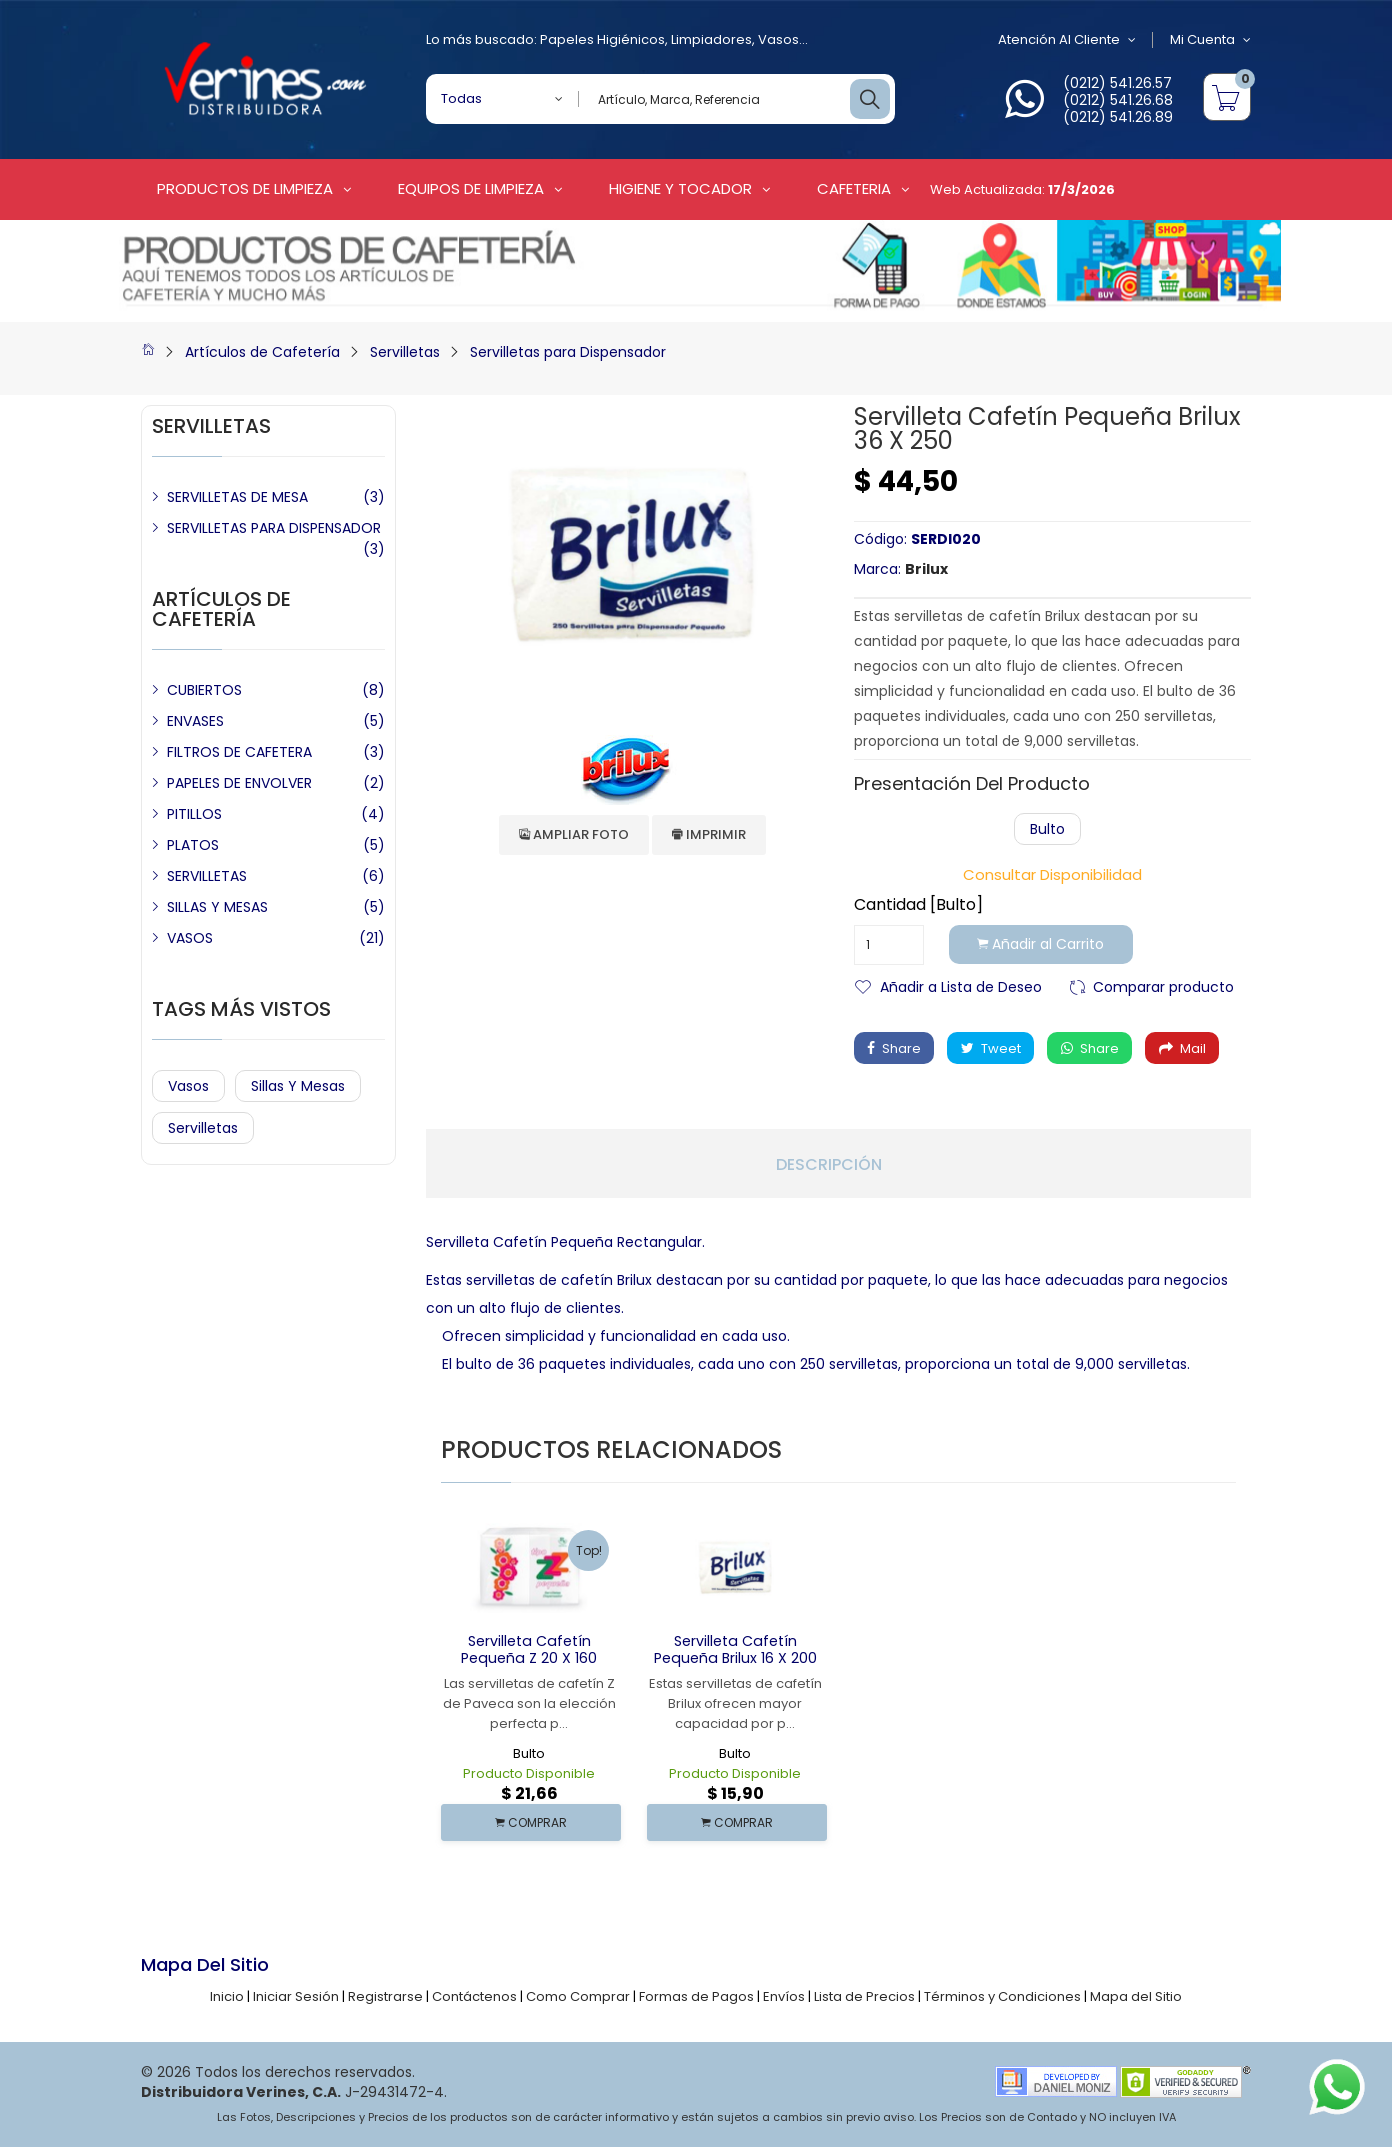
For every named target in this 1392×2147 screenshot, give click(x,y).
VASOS (190, 938)
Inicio (227, 1996)
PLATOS (193, 845)
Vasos (778, 39)
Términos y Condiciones (1002, 1996)
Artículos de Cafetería (262, 352)
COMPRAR (531, 1822)
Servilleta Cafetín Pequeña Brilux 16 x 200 (735, 1649)
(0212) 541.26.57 (1117, 83)
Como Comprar (578, 1996)
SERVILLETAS (207, 876)
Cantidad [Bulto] (918, 905)
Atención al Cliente (1065, 40)
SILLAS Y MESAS (217, 907)
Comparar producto (1163, 985)
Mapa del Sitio (1136, 1996)
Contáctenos (474, 1996)
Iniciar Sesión (296, 1996)
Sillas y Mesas (298, 1086)
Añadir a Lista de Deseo (961, 985)
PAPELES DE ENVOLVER (239, 783)
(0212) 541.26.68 (1118, 100)
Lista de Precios (864, 1996)
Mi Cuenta (1210, 40)
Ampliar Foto (574, 834)
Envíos (784, 1996)
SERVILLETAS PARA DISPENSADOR (274, 528)
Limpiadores (711, 39)
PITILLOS (194, 814)
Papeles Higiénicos (602, 39)
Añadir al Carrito (1042, 945)
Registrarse (385, 1996)
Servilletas (405, 352)
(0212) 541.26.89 (1118, 117)
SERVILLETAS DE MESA (237, 497)
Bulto (1047, 829)
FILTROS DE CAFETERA (239, 752)
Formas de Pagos (696, 1996)
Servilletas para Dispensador (568, 352)
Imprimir (709, 834)
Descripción (829, 1165)
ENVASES (195, 721)
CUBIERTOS (204, 690)
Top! (589, 1550)
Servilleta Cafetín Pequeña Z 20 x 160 (529, 1649)
